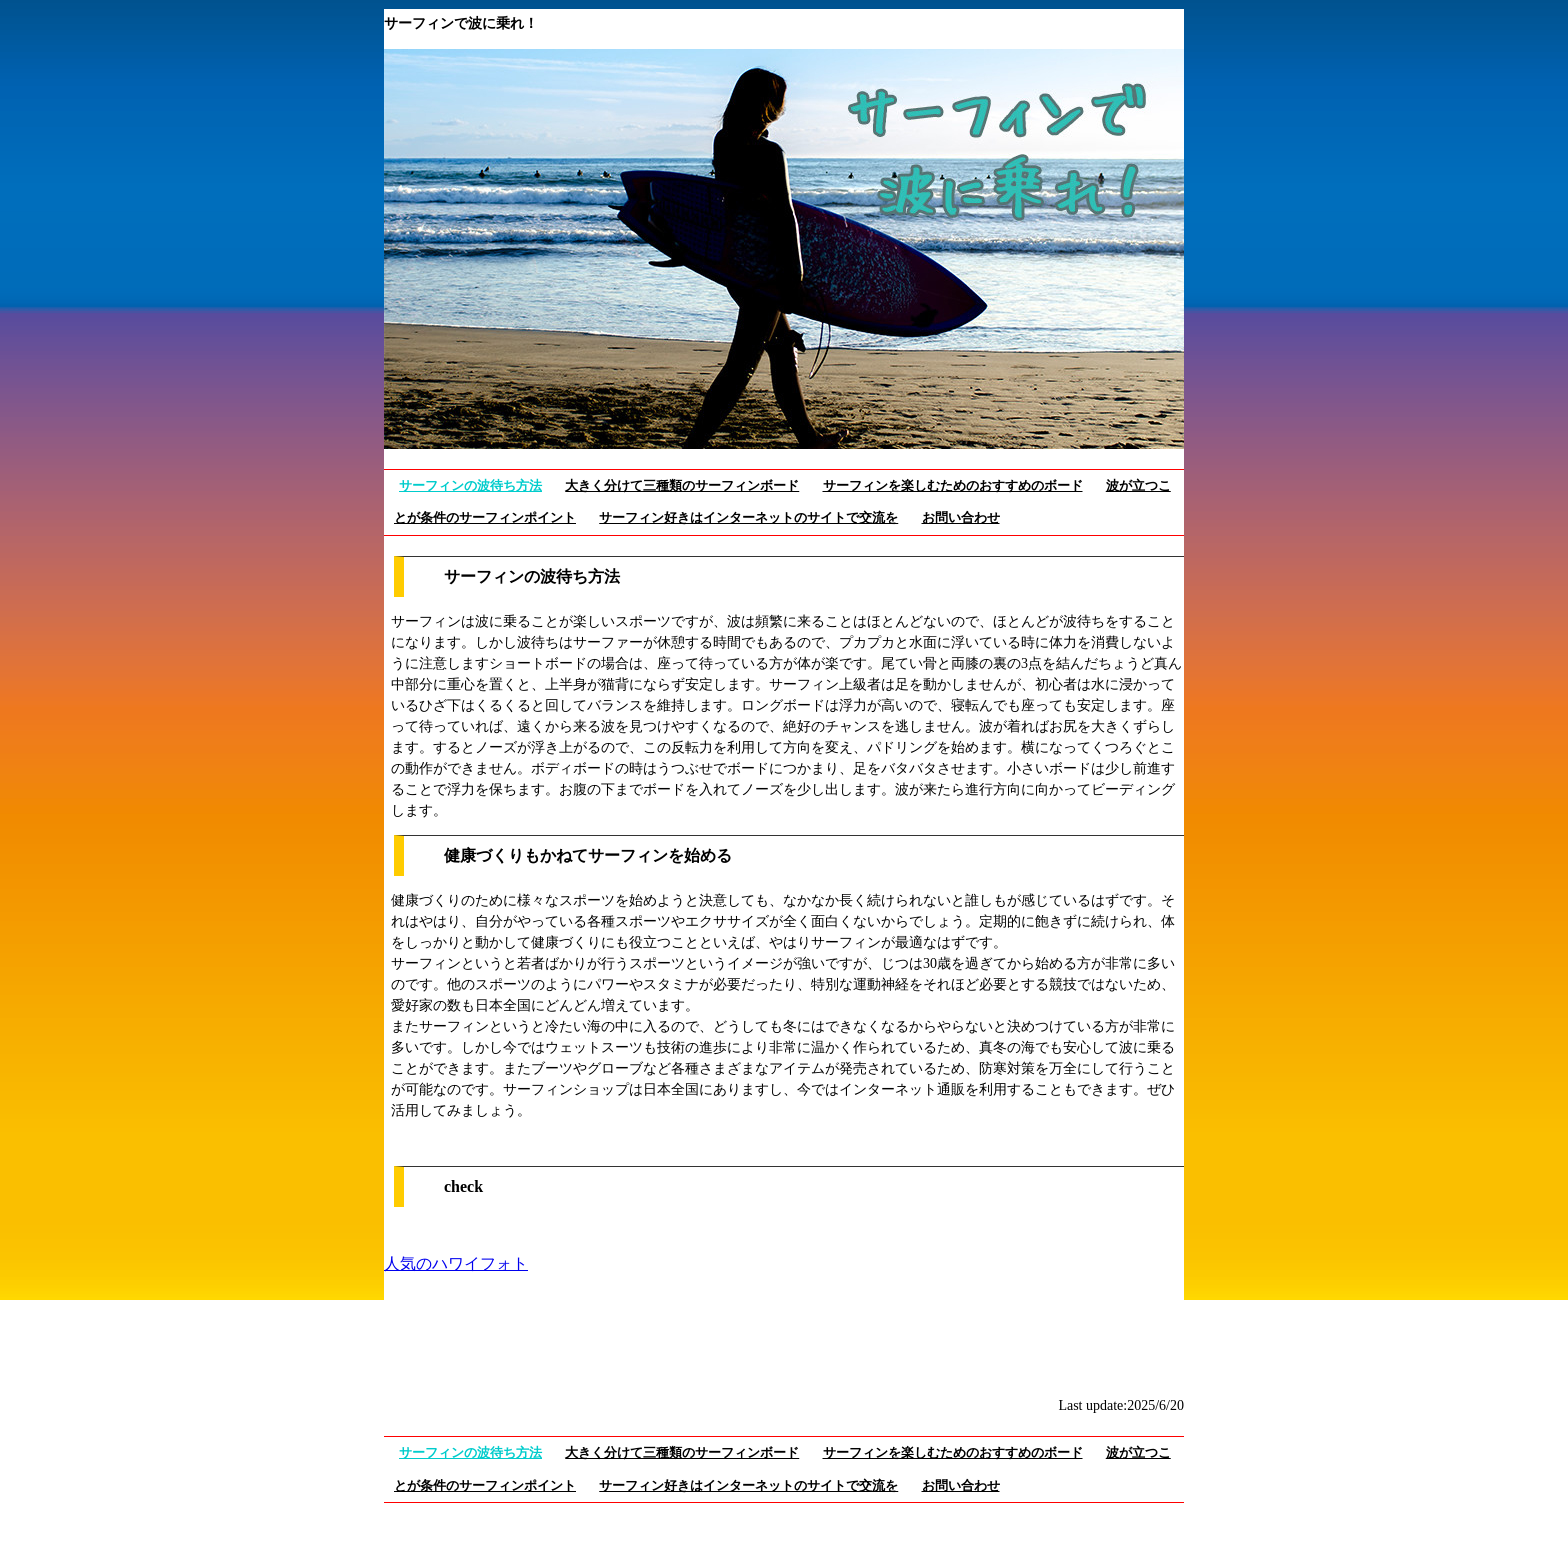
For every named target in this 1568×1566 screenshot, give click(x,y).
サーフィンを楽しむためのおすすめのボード (953, 485)
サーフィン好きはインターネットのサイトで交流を (748, 517)
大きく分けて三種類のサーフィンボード (682, 485)
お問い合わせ (961, 517)
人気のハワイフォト (456, 1263)
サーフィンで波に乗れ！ (461, 23)
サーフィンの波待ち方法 (470, 485)
